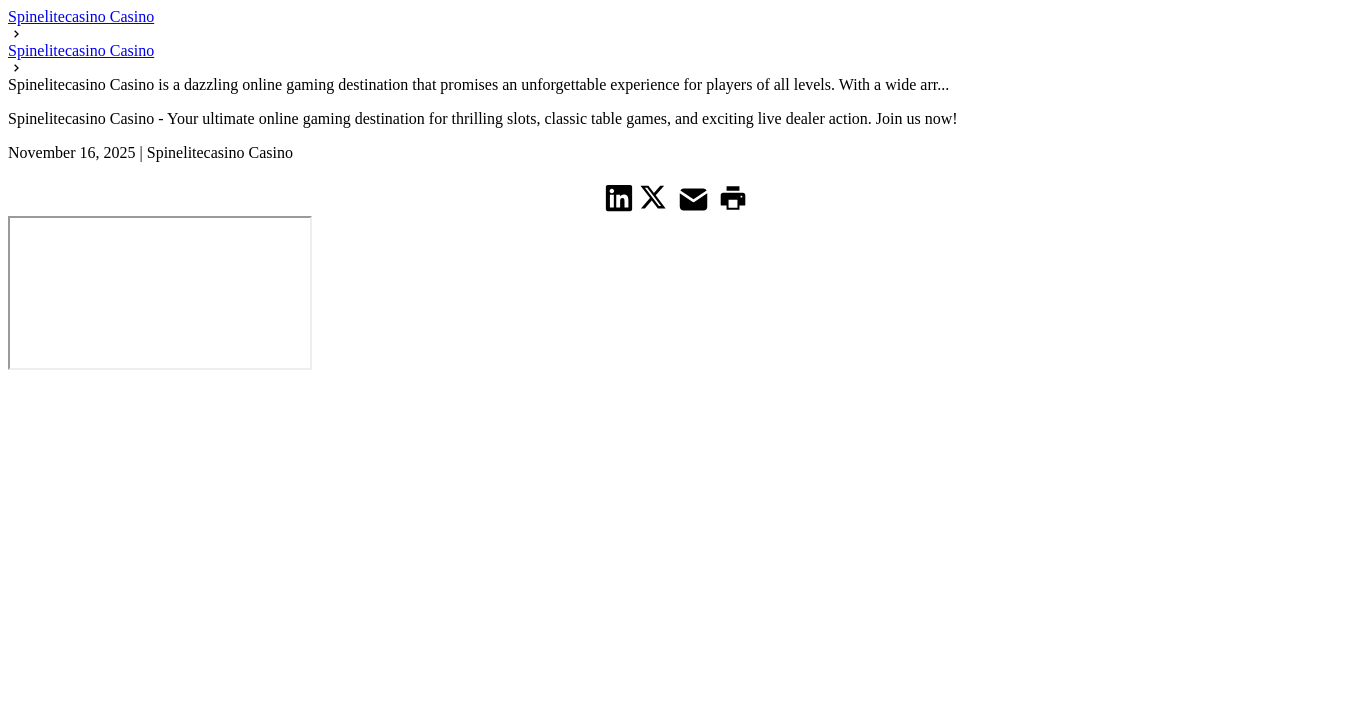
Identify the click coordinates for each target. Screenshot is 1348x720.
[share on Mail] (696, 197)
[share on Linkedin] (619, 197)
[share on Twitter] (655, 197)
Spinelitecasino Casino (81, 16)
